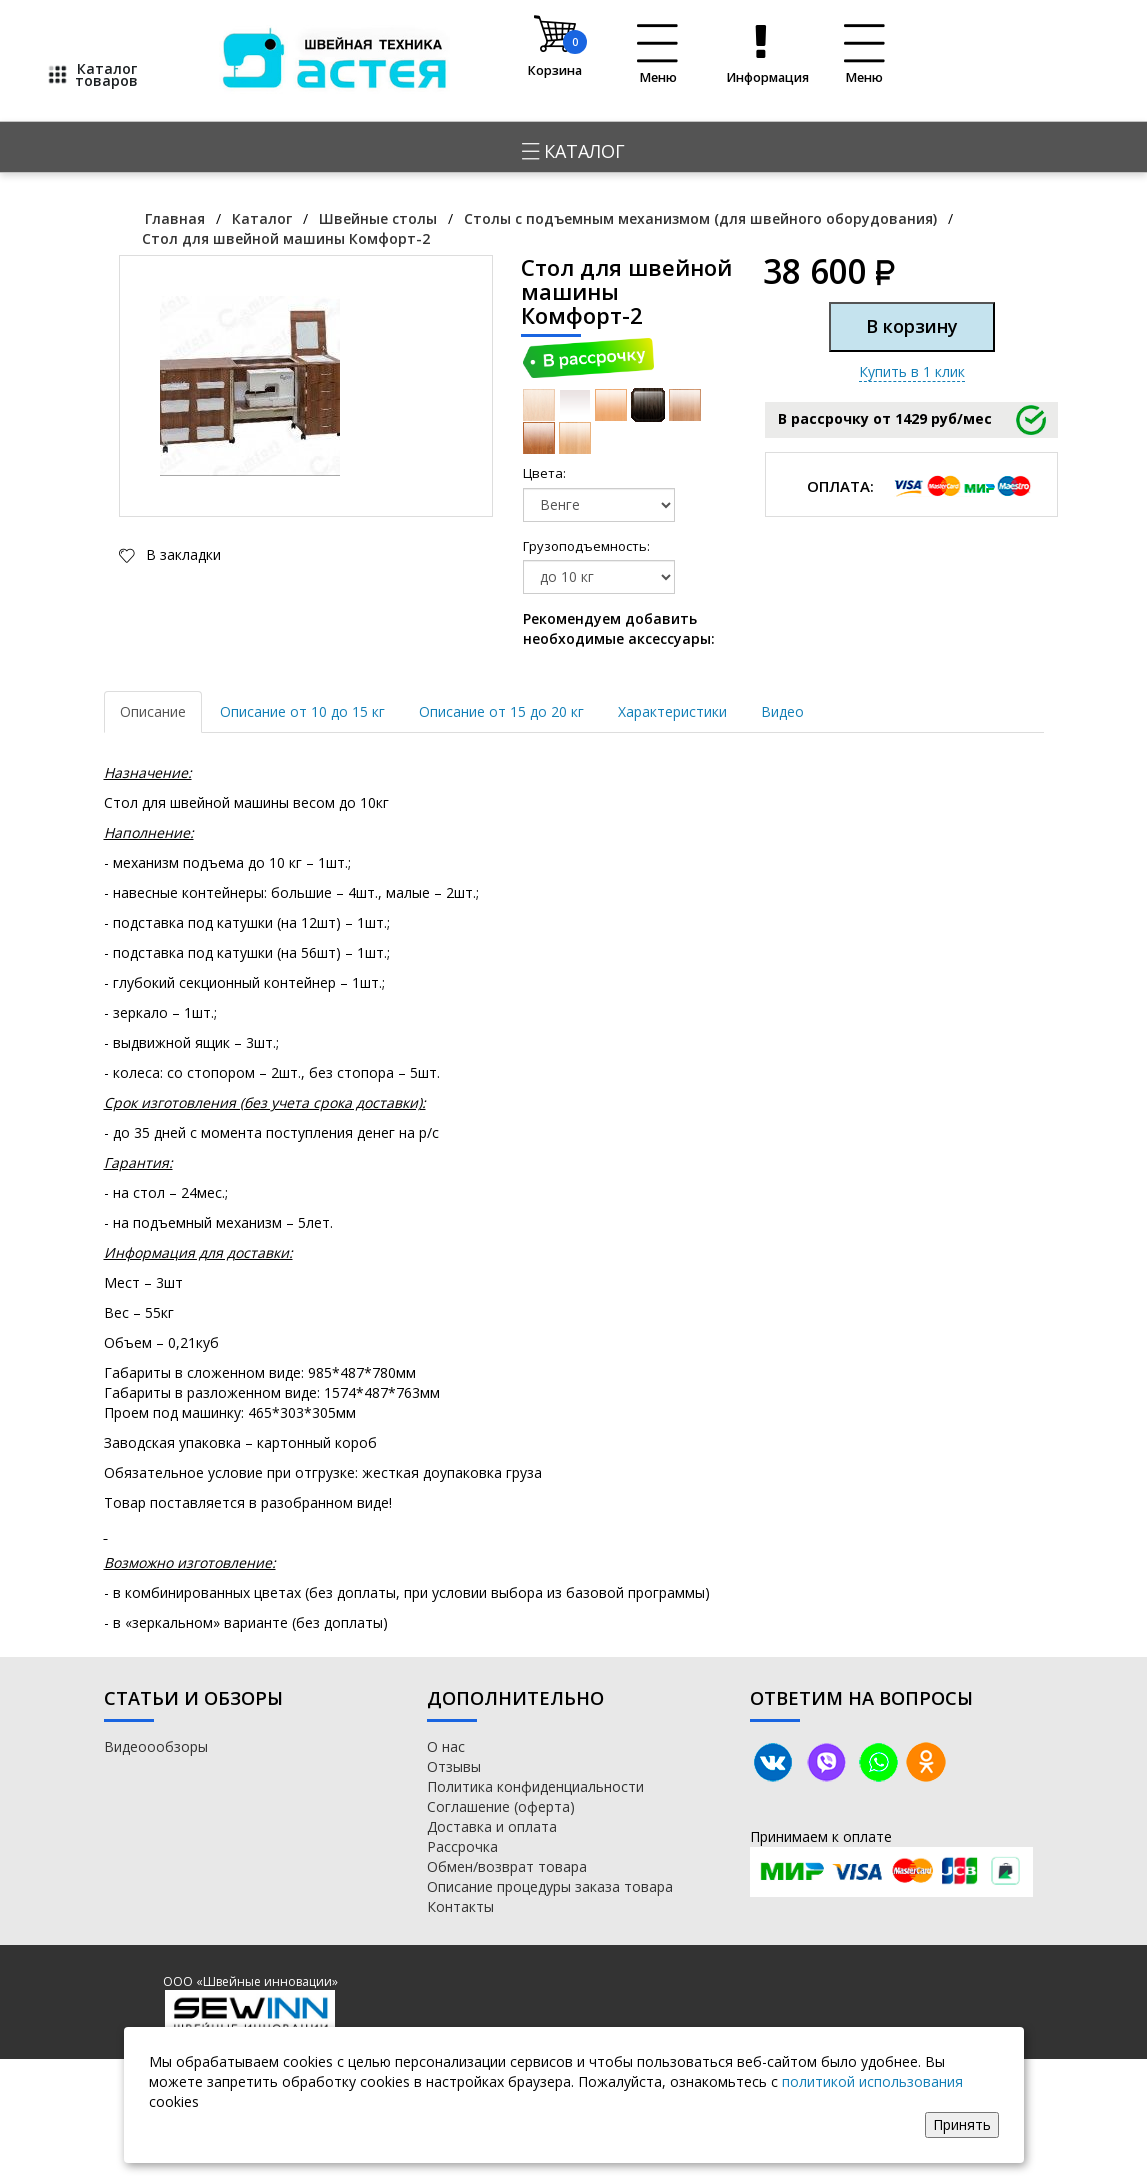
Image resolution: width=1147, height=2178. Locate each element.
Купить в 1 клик (912, 371)
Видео (782, 711)
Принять (962, 2124)
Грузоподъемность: (546, 546)
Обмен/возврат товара (507, 1866)
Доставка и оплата (492, 1826)
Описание (153, 711)
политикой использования (872, 2081)
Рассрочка (462, 1846)
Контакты (460, 1906)
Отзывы (454, 1766)
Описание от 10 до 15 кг (302, 711)
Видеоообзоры (156, 1746)
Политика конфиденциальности (535, 1786)
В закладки (181, 554)
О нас (446, 1746)
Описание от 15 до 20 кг (501, 711)
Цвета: (544, 473)
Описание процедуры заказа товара (550, 1886)
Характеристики (672, 711)
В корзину (912, 326)
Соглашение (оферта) (501, 1806)
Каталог (573, 151)
